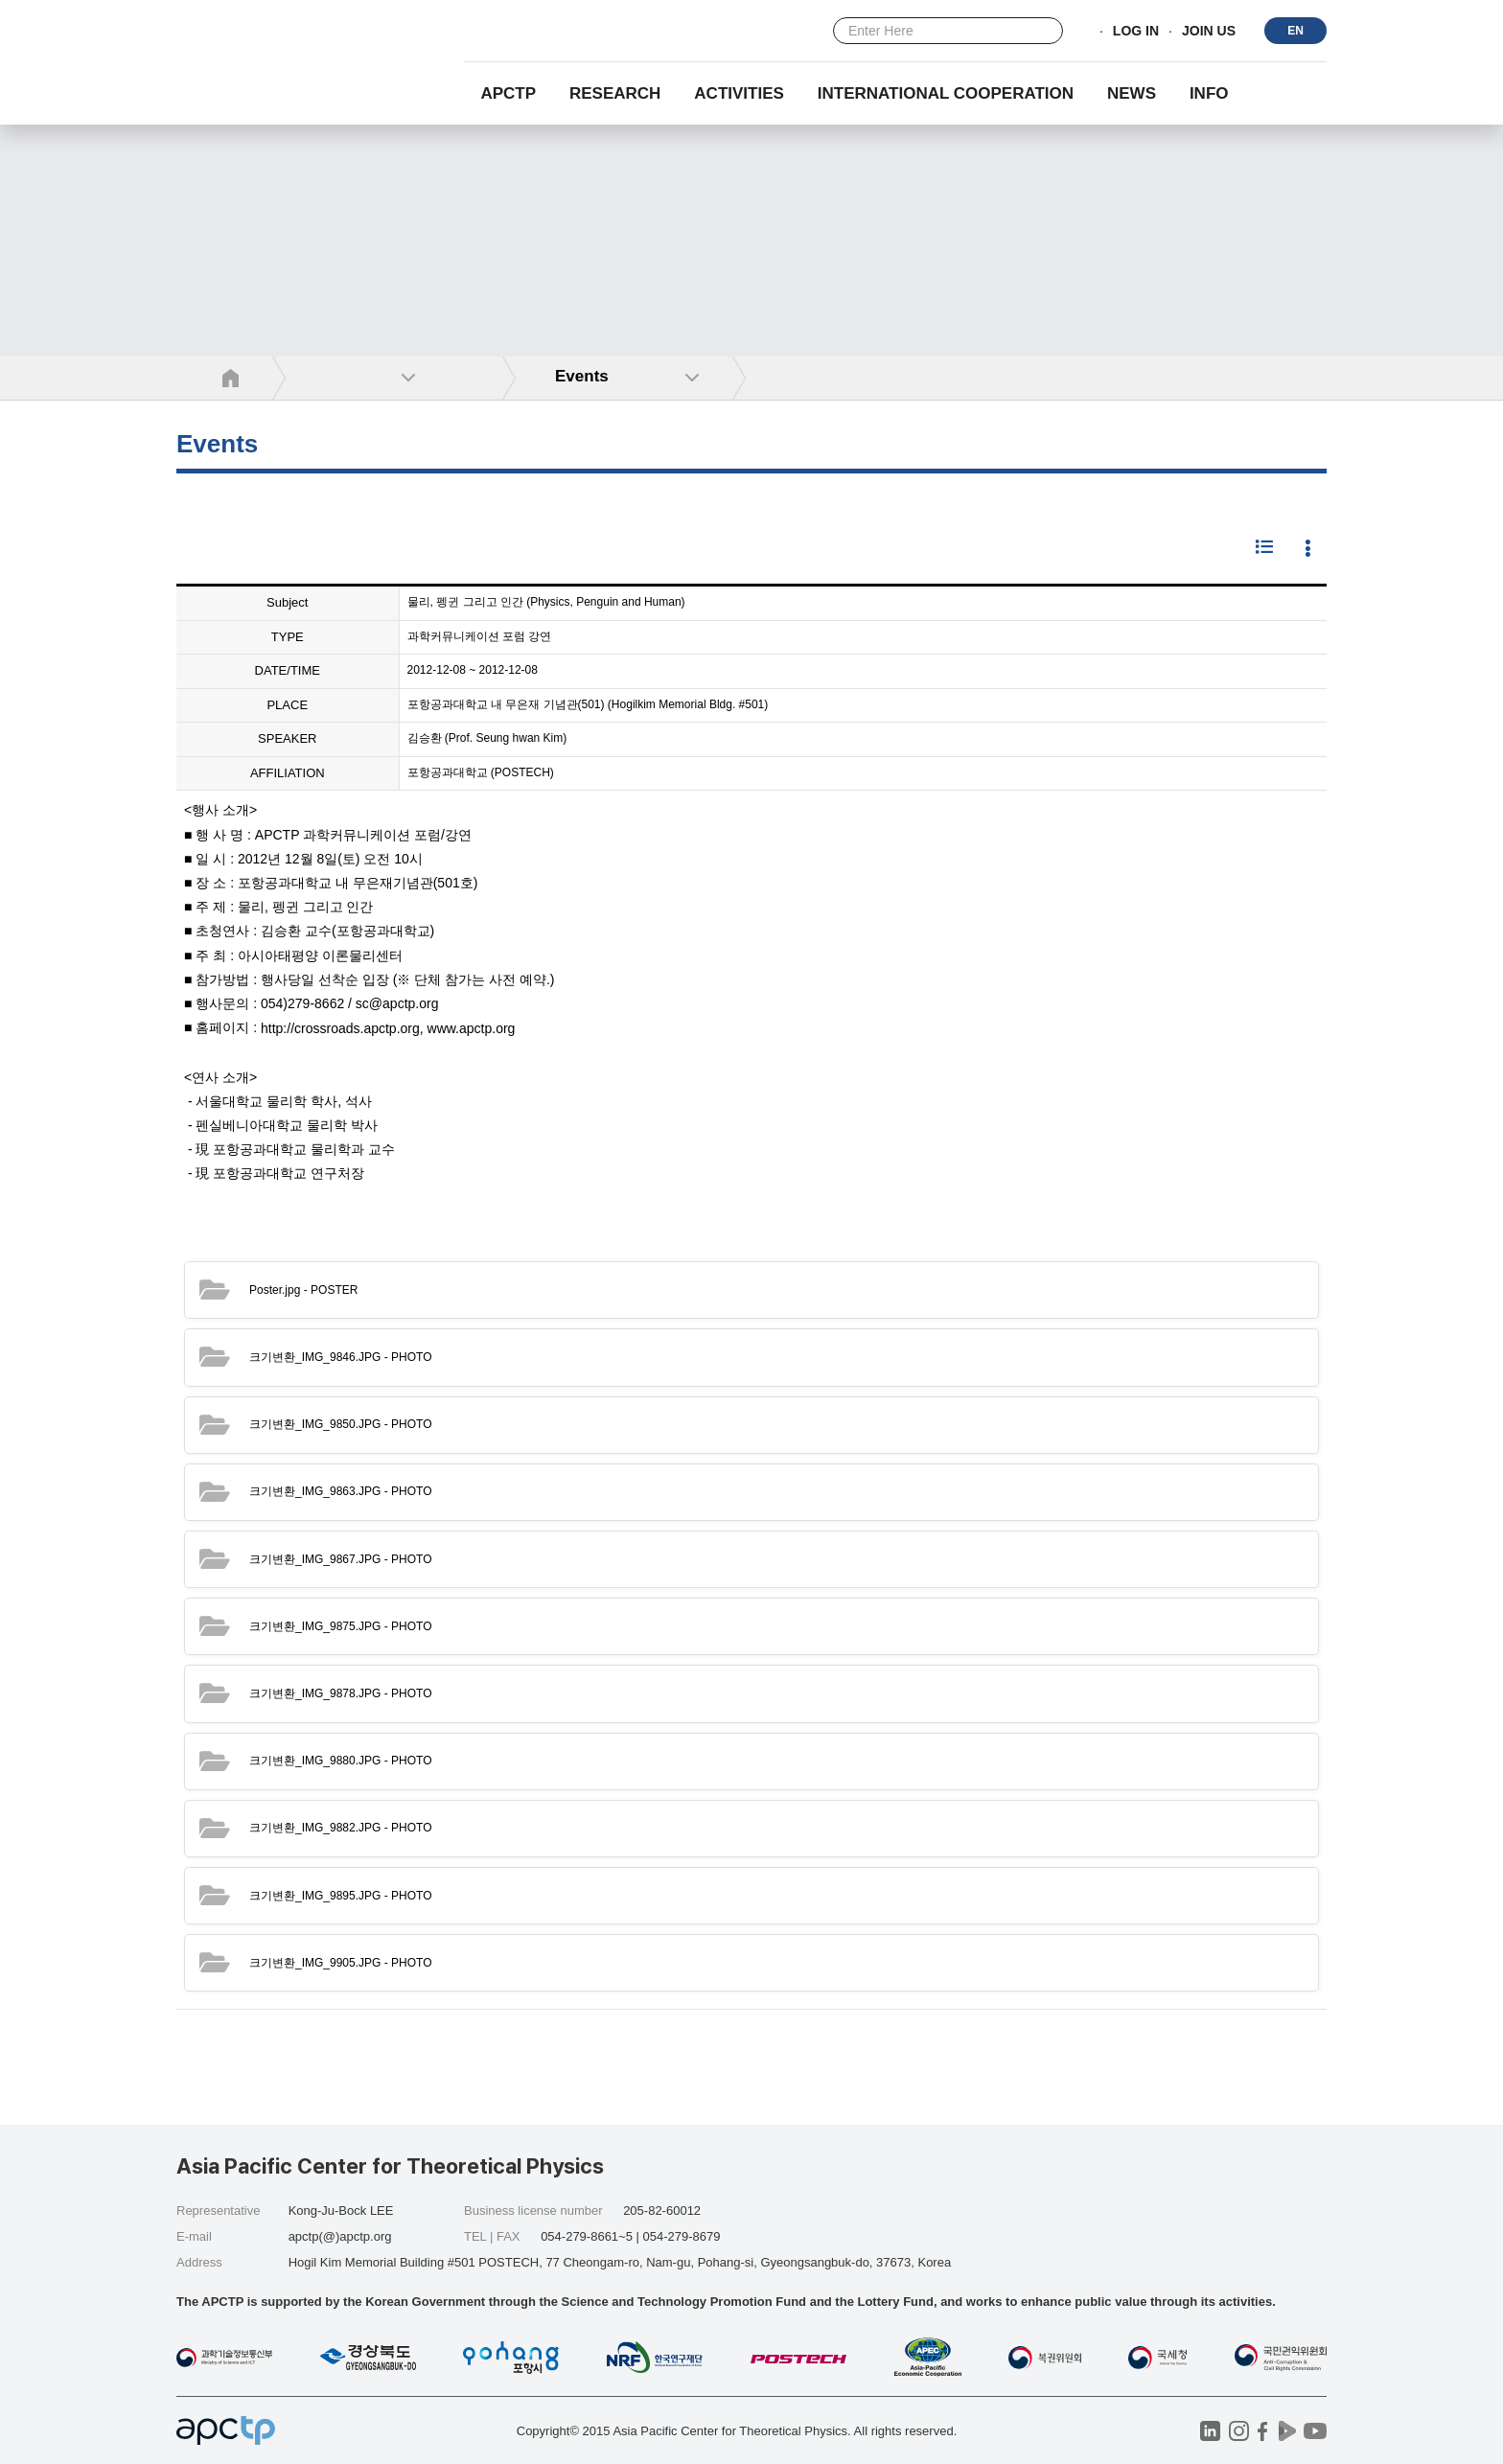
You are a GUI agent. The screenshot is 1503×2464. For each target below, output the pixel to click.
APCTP (508, 93)
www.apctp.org (472, 1028)
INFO (1209, 93)
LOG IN (1136, 31)
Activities (739, 93)
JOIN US (1209, 31)
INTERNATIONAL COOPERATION (946, 93)
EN (1295, 30)
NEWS (1131, 93)
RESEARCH (614, 93)
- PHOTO (340, 1357)
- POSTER (303, 1290)
